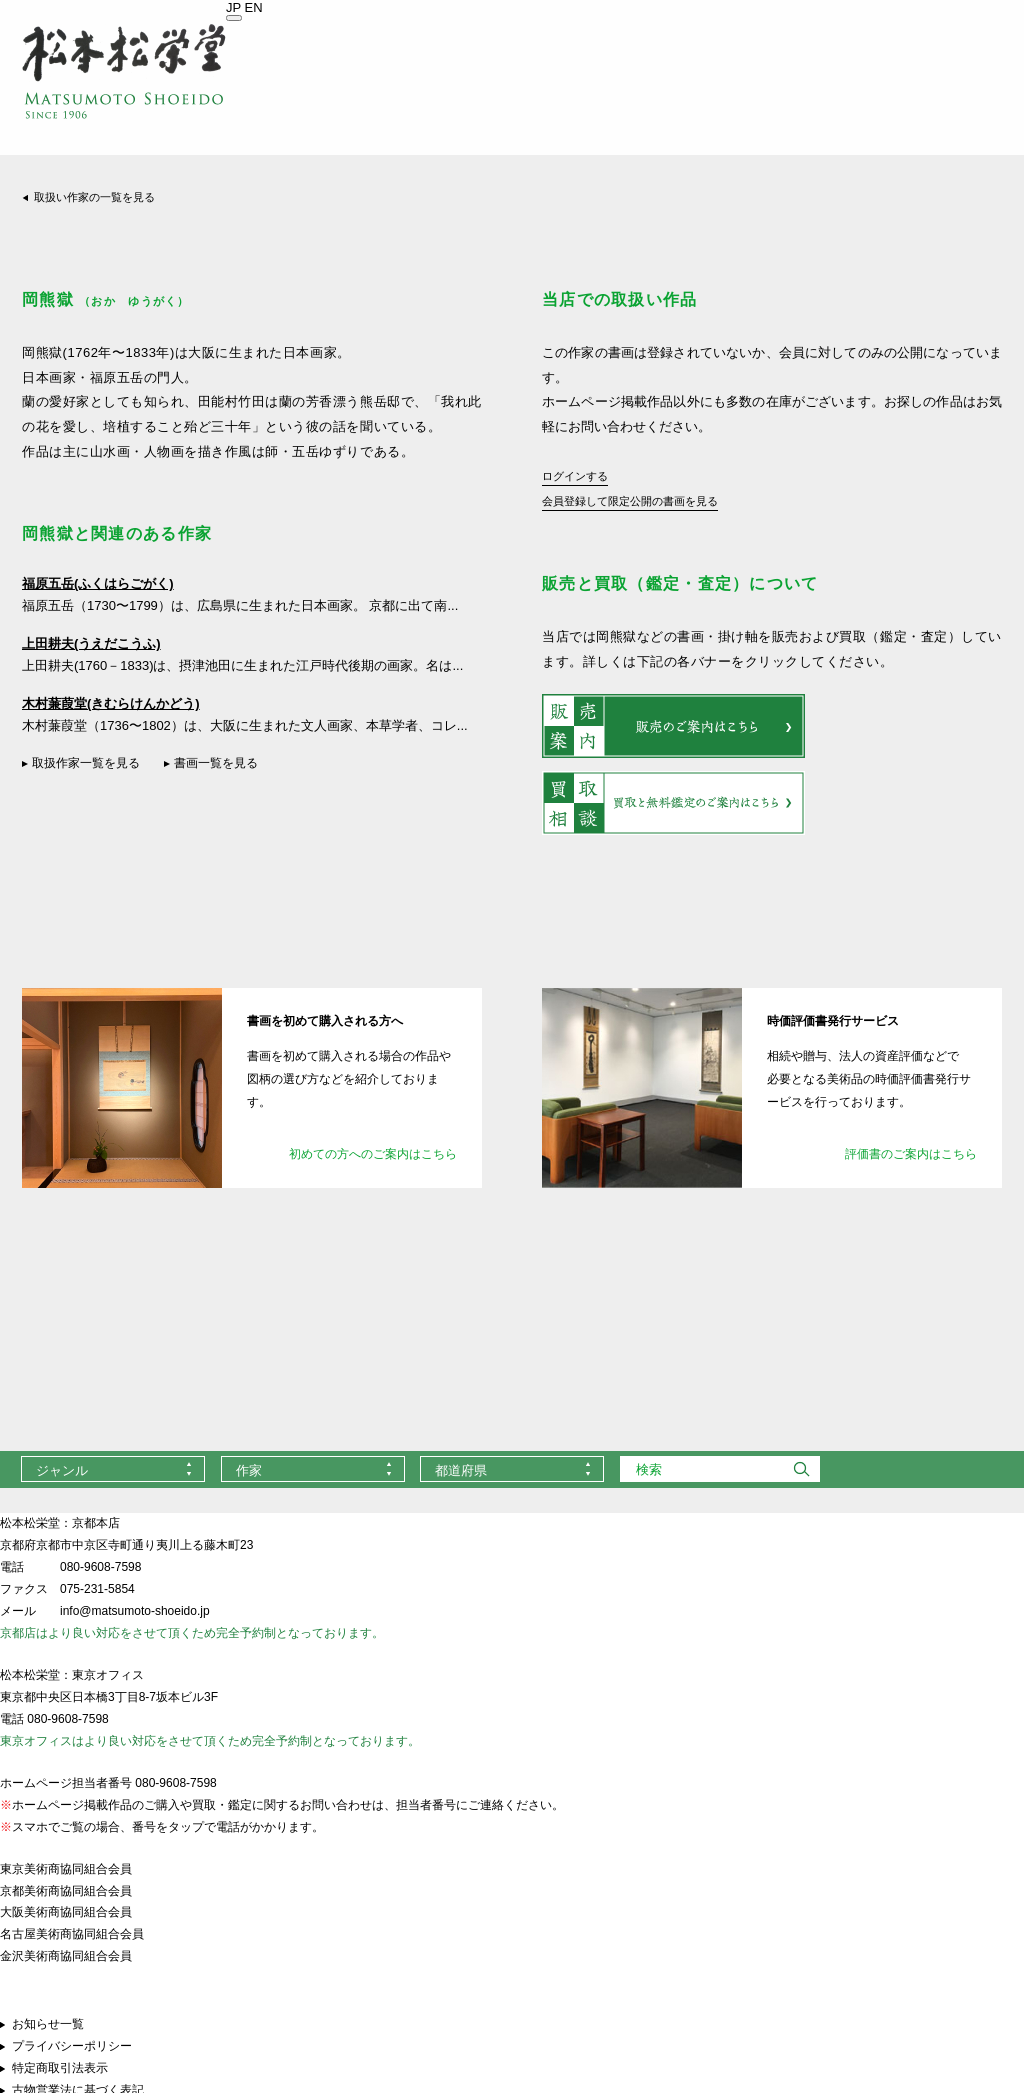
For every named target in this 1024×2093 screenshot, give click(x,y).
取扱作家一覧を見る (86, 763)
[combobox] (113, 1469)
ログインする (575, 476)
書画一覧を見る (216, 763)
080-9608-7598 (100, 1567)
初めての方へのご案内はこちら (373, 1154)
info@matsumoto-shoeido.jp (135, 1611)
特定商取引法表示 (60, 2068)
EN (254, 7)
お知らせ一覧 (48, 2024)
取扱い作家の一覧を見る (94, 197)
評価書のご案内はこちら (911, 1154)
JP (233, 7)
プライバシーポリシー (72, 2046)
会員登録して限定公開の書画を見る (630, 501)
